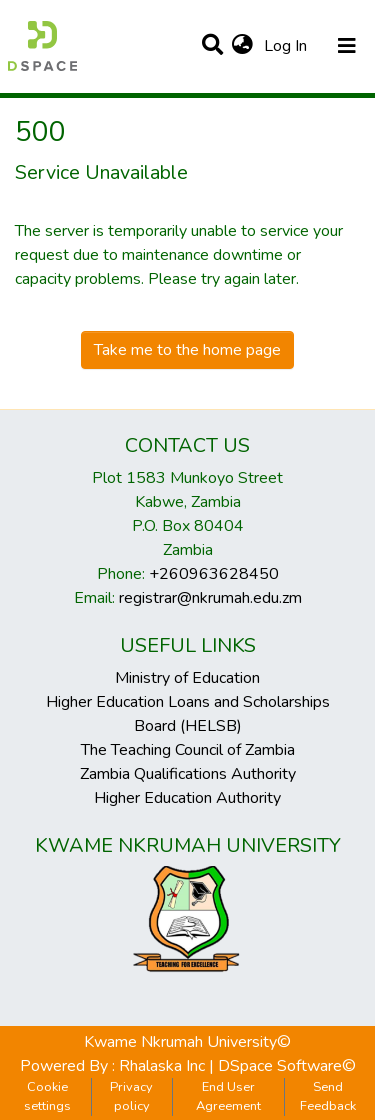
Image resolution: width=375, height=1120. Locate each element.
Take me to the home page (187, 350)
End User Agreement (228, 1096)
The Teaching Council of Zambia (188, 750)
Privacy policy (131, 1096)
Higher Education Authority (187, 798)
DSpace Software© (287, 1066)
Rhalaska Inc (162, 1066)
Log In (287, 46)
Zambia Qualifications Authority (188, 774)
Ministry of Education (187, 678)
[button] (242, 46)
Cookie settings (47, 1096)
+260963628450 (214, 574)
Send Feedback (328, 1096)
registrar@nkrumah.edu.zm (210, 598)
